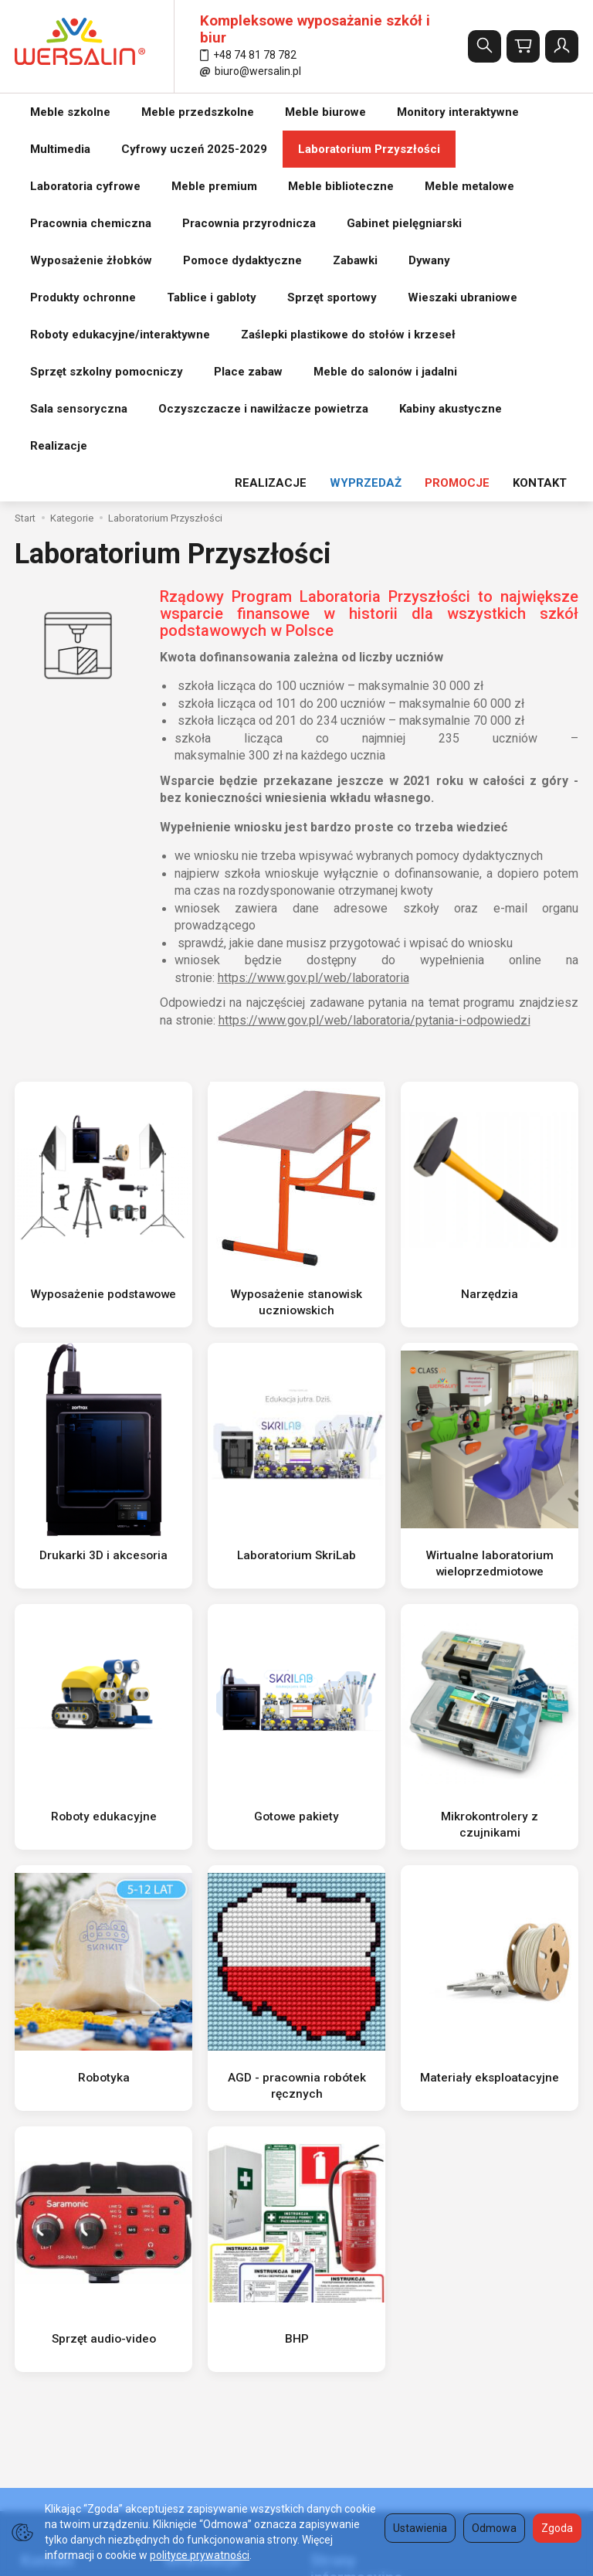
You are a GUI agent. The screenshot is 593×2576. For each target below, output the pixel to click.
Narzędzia (489, 922)
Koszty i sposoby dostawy (221, 2313)
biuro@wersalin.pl (250, 71)
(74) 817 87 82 (63, 2241)
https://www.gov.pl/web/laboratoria (313, 607)
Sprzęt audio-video (103, 1967)
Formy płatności (343, 2278)
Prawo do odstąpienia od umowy (219, 2288)
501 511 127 (59, 2278)
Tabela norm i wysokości (363, 2240)
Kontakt (41, 2183)
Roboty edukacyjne (103, 1445)
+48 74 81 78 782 (248, 55)
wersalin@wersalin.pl (74, 2296)
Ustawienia (420, 2528)
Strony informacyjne (350, 2191)
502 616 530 (59, 2260)
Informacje (197, 2183)
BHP (296, 1967)
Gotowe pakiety (297, 1445)
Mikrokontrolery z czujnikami (489, 1445)
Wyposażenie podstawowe (104, 922)
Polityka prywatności (354, 2259)
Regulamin (185, 2243)
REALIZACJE (271, 112)
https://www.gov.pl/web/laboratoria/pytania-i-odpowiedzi (374, 649)
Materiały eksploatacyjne (490, 1706)
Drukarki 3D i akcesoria (104, 1184)
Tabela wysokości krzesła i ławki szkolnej (368, 2304)
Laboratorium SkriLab (296, 1184)
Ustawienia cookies (205, 2371)
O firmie (178, 2223)
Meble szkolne (70, 112)
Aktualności (187, 2352)
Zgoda (557, 2528)
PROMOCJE (457, 112)
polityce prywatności (199, 2555)
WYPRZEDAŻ (366, 112)
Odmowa (494, 2528)
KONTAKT (540, 112)
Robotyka (103, 1706)
